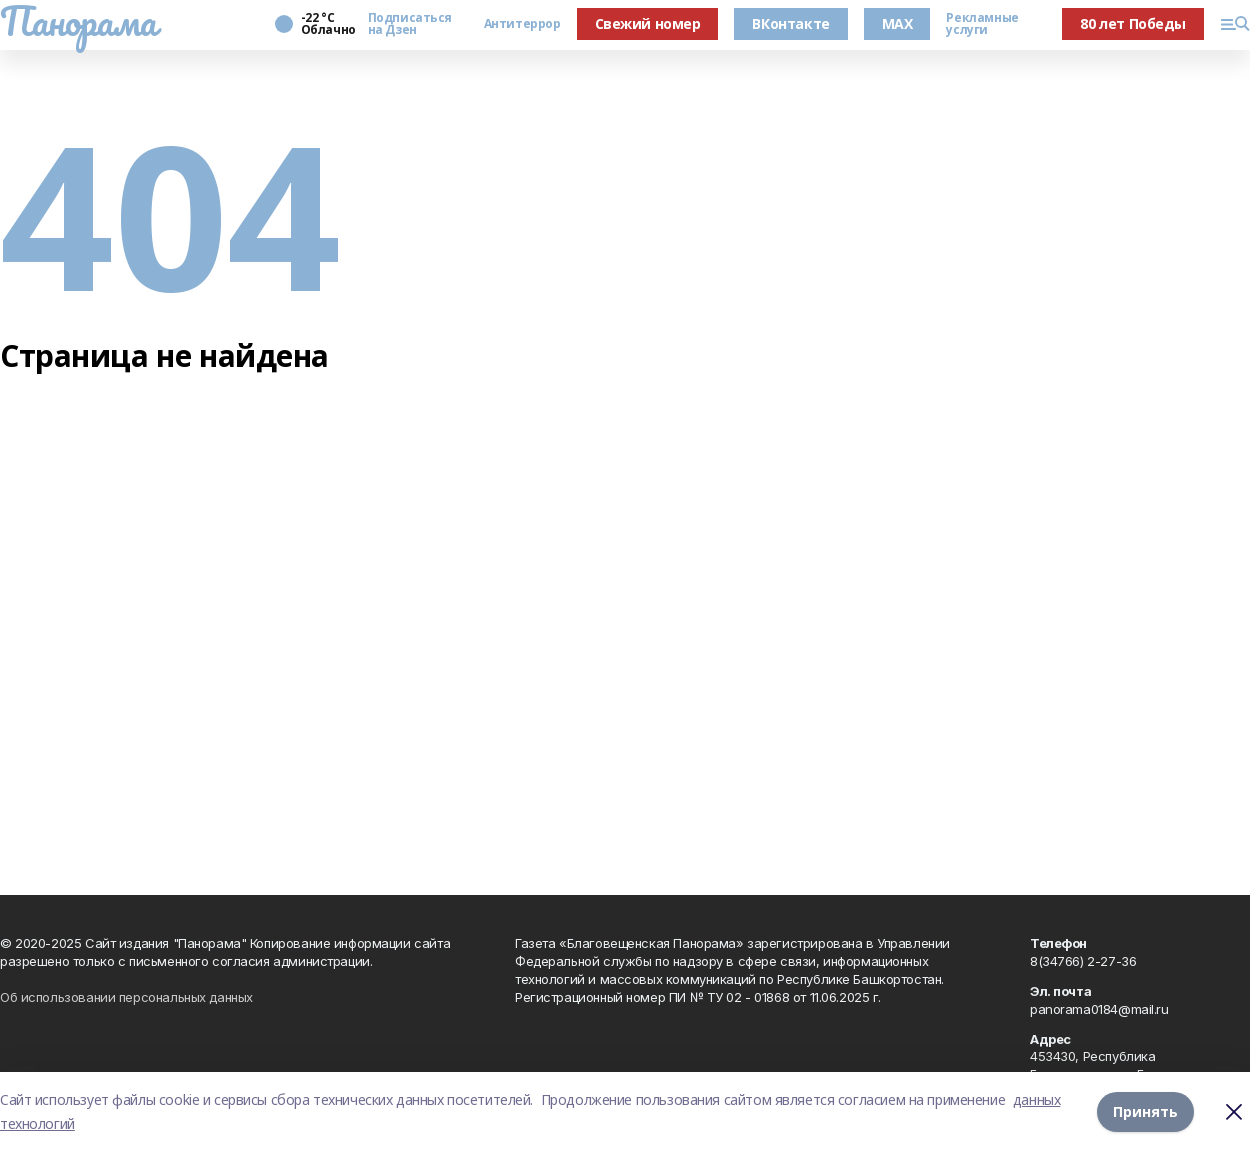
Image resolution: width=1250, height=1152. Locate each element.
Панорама (78, 21)
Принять (1145, 1111)
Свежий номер (648, 23)
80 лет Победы (1133, 23)
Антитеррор (522, 24)
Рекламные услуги (982, 24)
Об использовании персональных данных (126, 997)
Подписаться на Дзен (410, 24)
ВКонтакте (790, 23)
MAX (897, 23)
